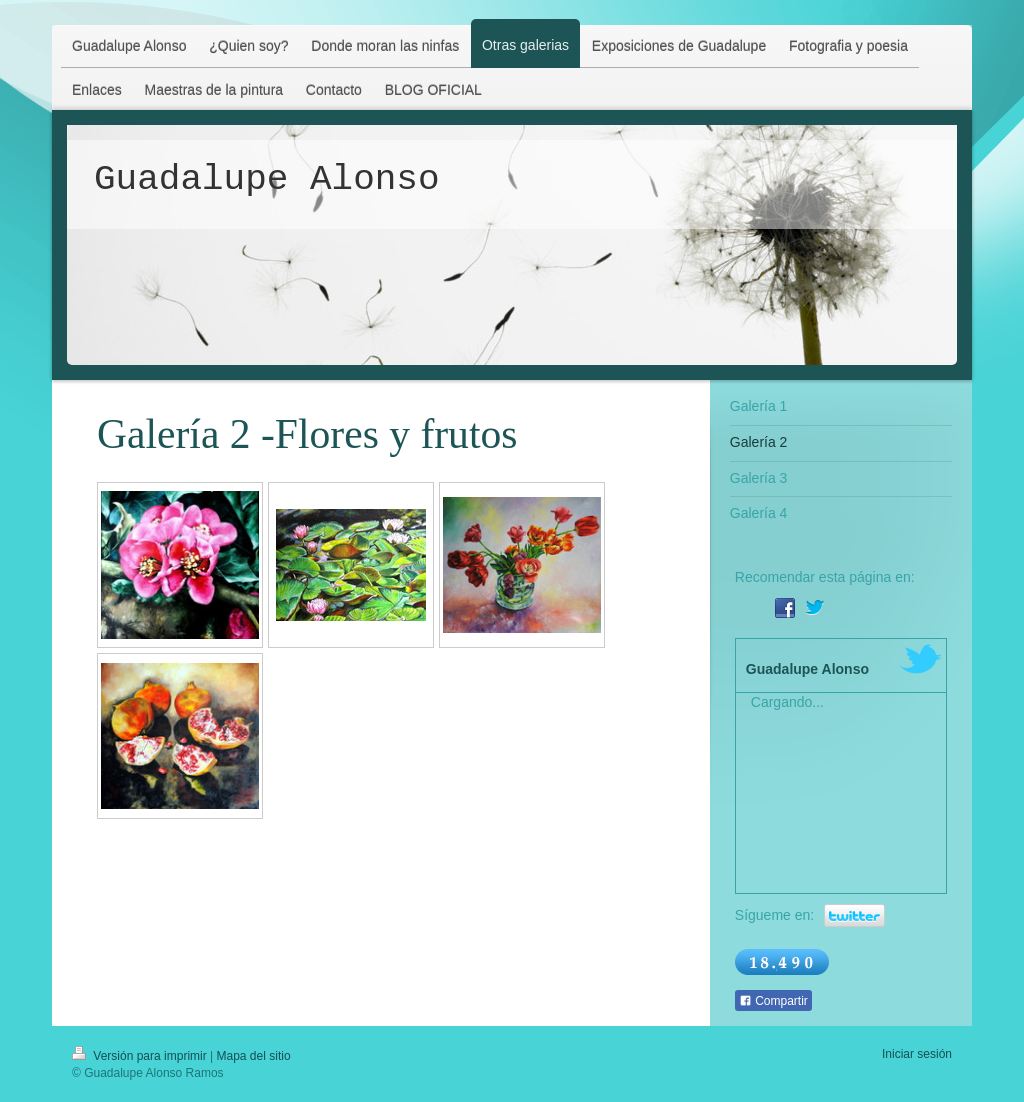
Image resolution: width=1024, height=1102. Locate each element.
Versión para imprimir (141, 1056)
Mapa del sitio (254, 1056)
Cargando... (787, 702)
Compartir (773, 1001)
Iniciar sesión (917, 1054)
